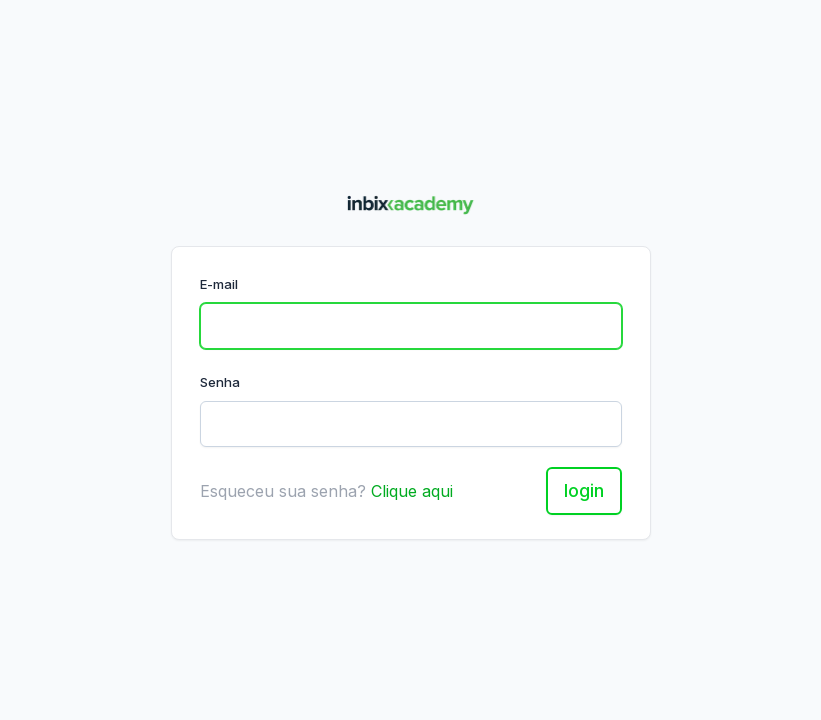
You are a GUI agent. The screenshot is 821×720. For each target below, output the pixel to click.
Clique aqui (412, 491)
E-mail (219, 284)
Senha (220, 382)
